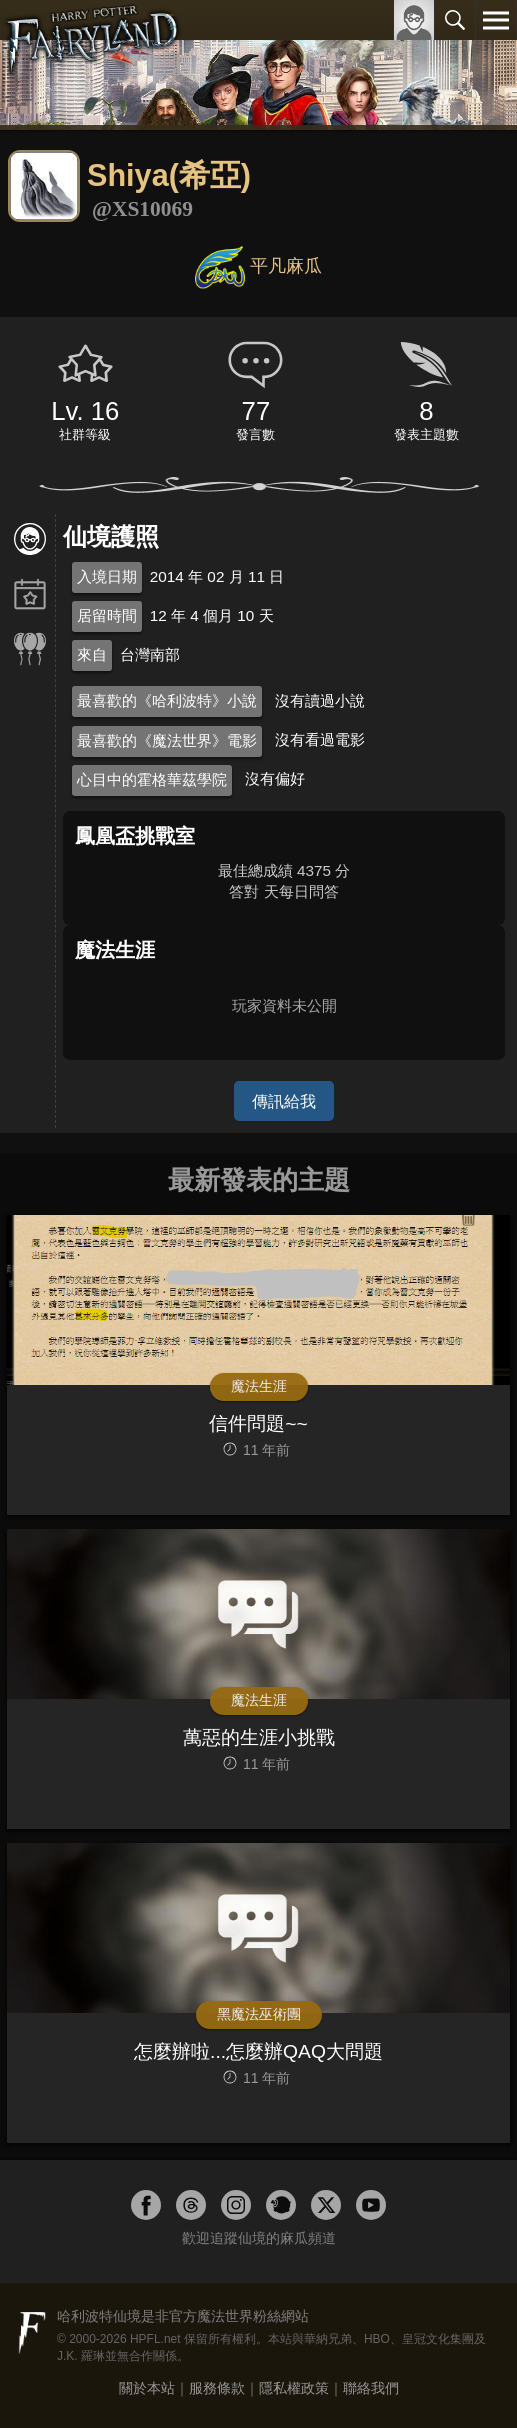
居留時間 (107, 615)
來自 (92, 654)
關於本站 (147, 2388)
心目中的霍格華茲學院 (152, 779)
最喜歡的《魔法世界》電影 (167, 740)
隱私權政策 (294, 2388)
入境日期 (107, 576)
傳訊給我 (284, 1101)
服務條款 (217, 2388)
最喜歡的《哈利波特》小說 (167, 700)
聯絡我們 (371, 2388)
